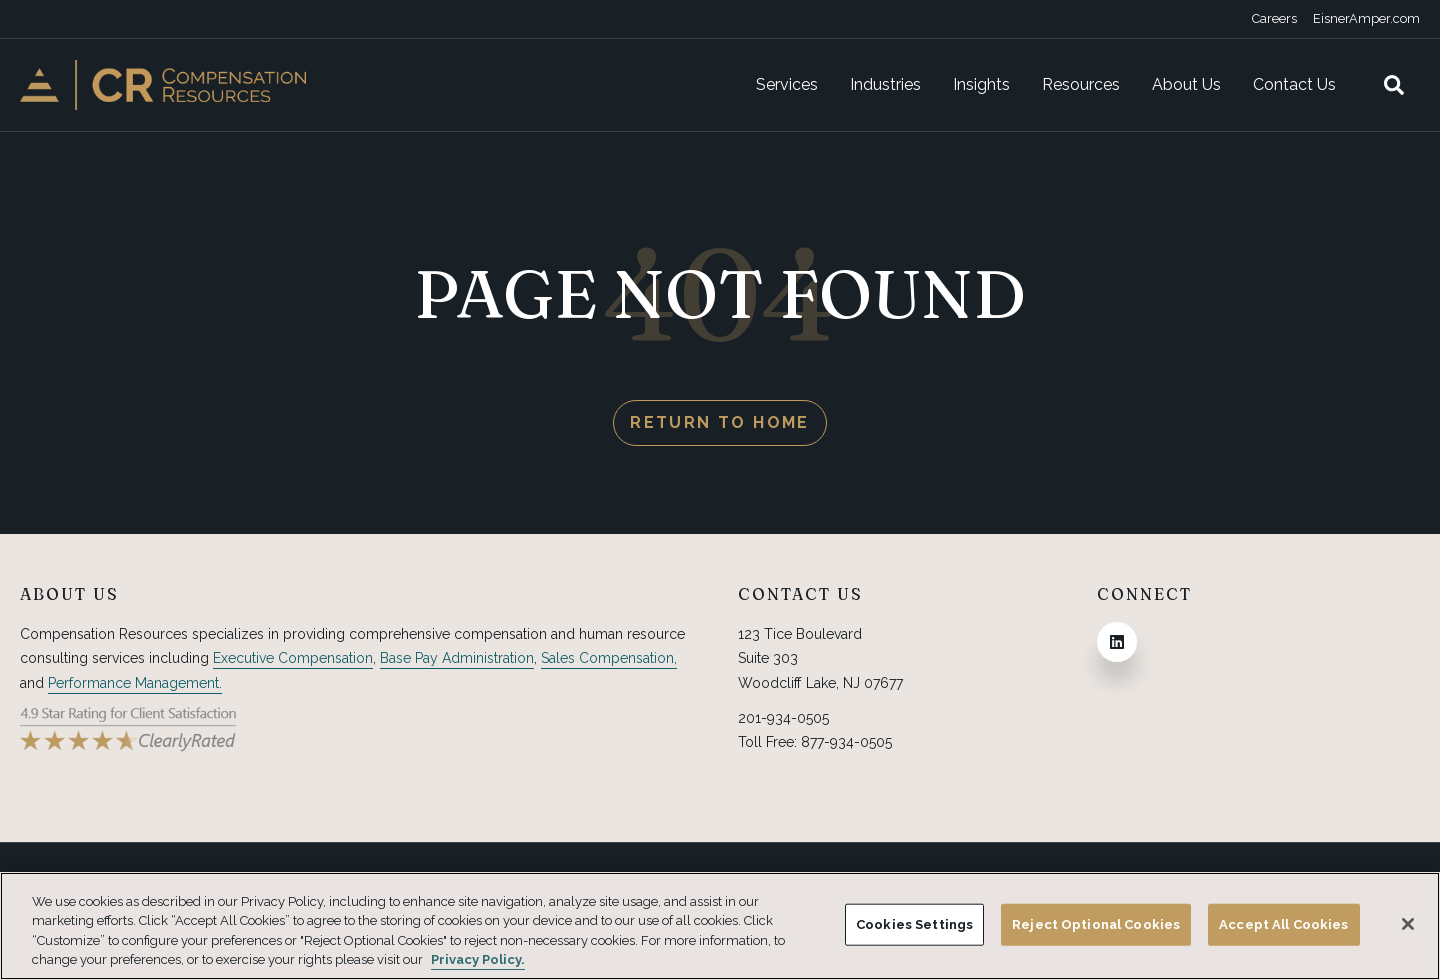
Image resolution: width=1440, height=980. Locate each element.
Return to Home (720, 422)
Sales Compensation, (609, 658)
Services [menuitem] (787, 84)
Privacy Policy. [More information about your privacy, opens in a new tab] (478, 959)
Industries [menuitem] (885, 84)
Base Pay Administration (457, 658)
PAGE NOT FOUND (720, 293)
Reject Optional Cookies (1096, 924)
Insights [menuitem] (981, 84)
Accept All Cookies (1283, 924)
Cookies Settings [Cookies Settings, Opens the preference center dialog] (914, 924)
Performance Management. (135, 683)
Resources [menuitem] (1081, 84)
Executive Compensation (293, 658)
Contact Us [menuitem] (1294, 84)
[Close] (1408, 924)
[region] (720, 926)
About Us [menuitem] (1186, 84)
